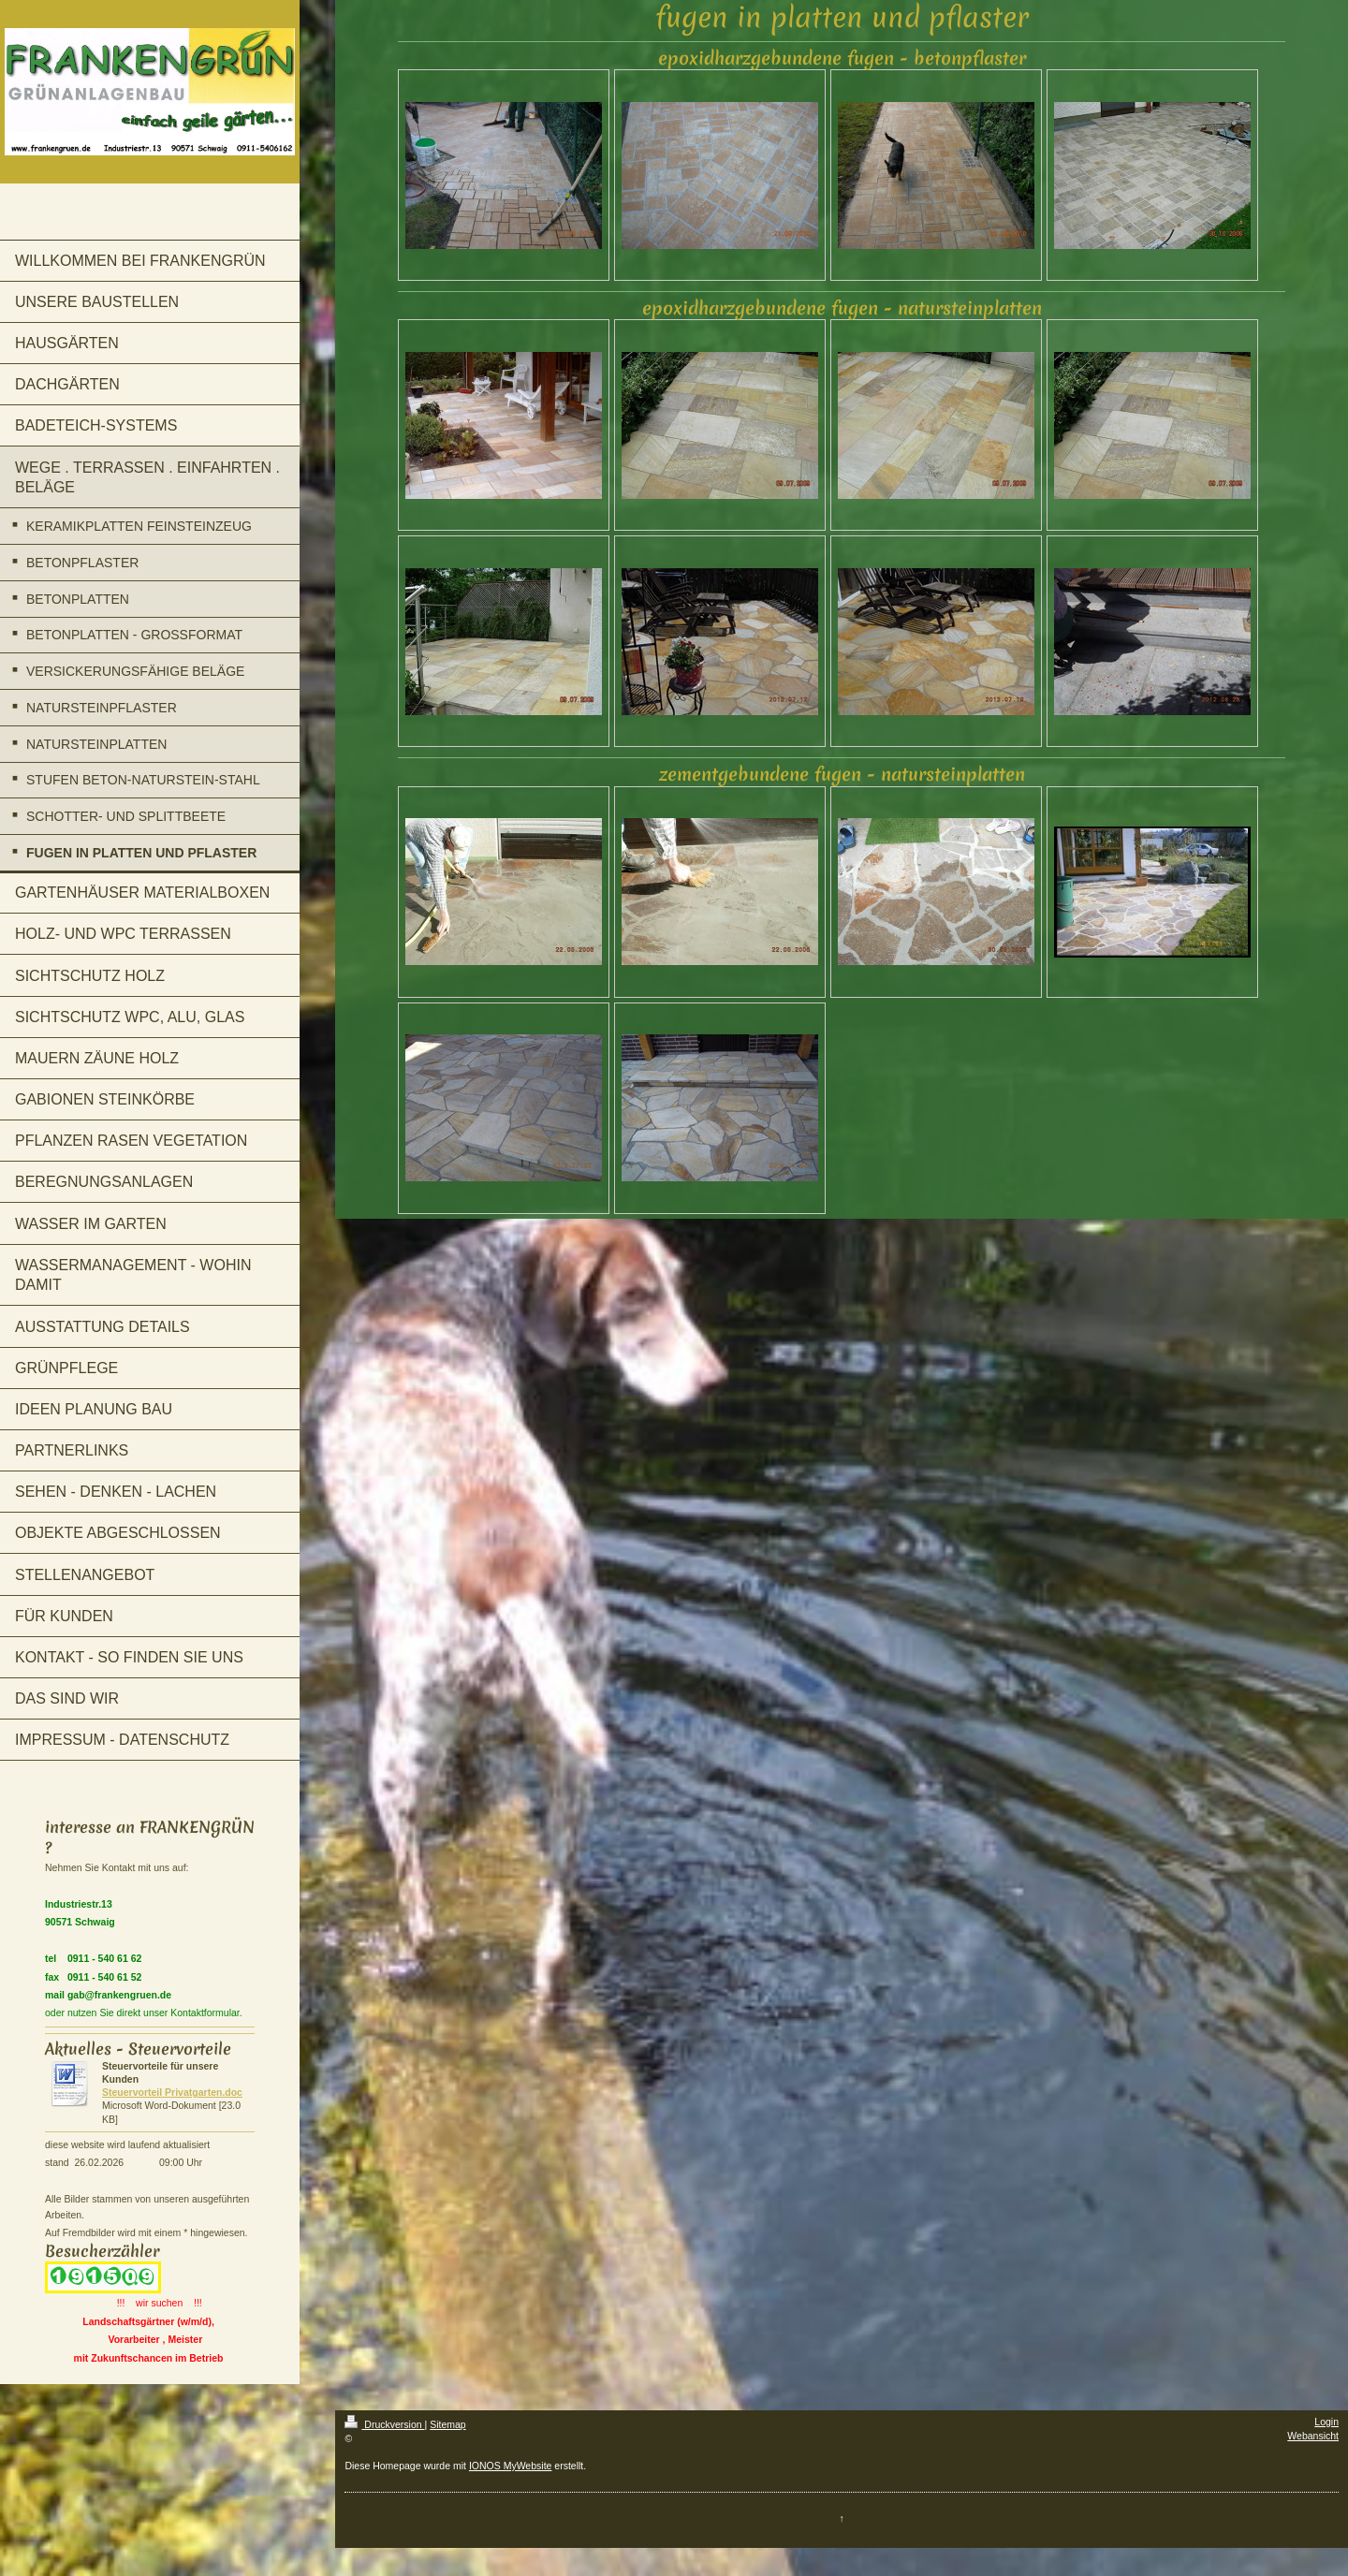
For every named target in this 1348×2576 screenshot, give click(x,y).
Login (1326, 2421)
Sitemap (448, 2424)
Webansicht (1313, 2435)
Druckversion (384, 2424)
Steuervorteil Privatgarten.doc (172, 2092)
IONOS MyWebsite (510, 2465)
